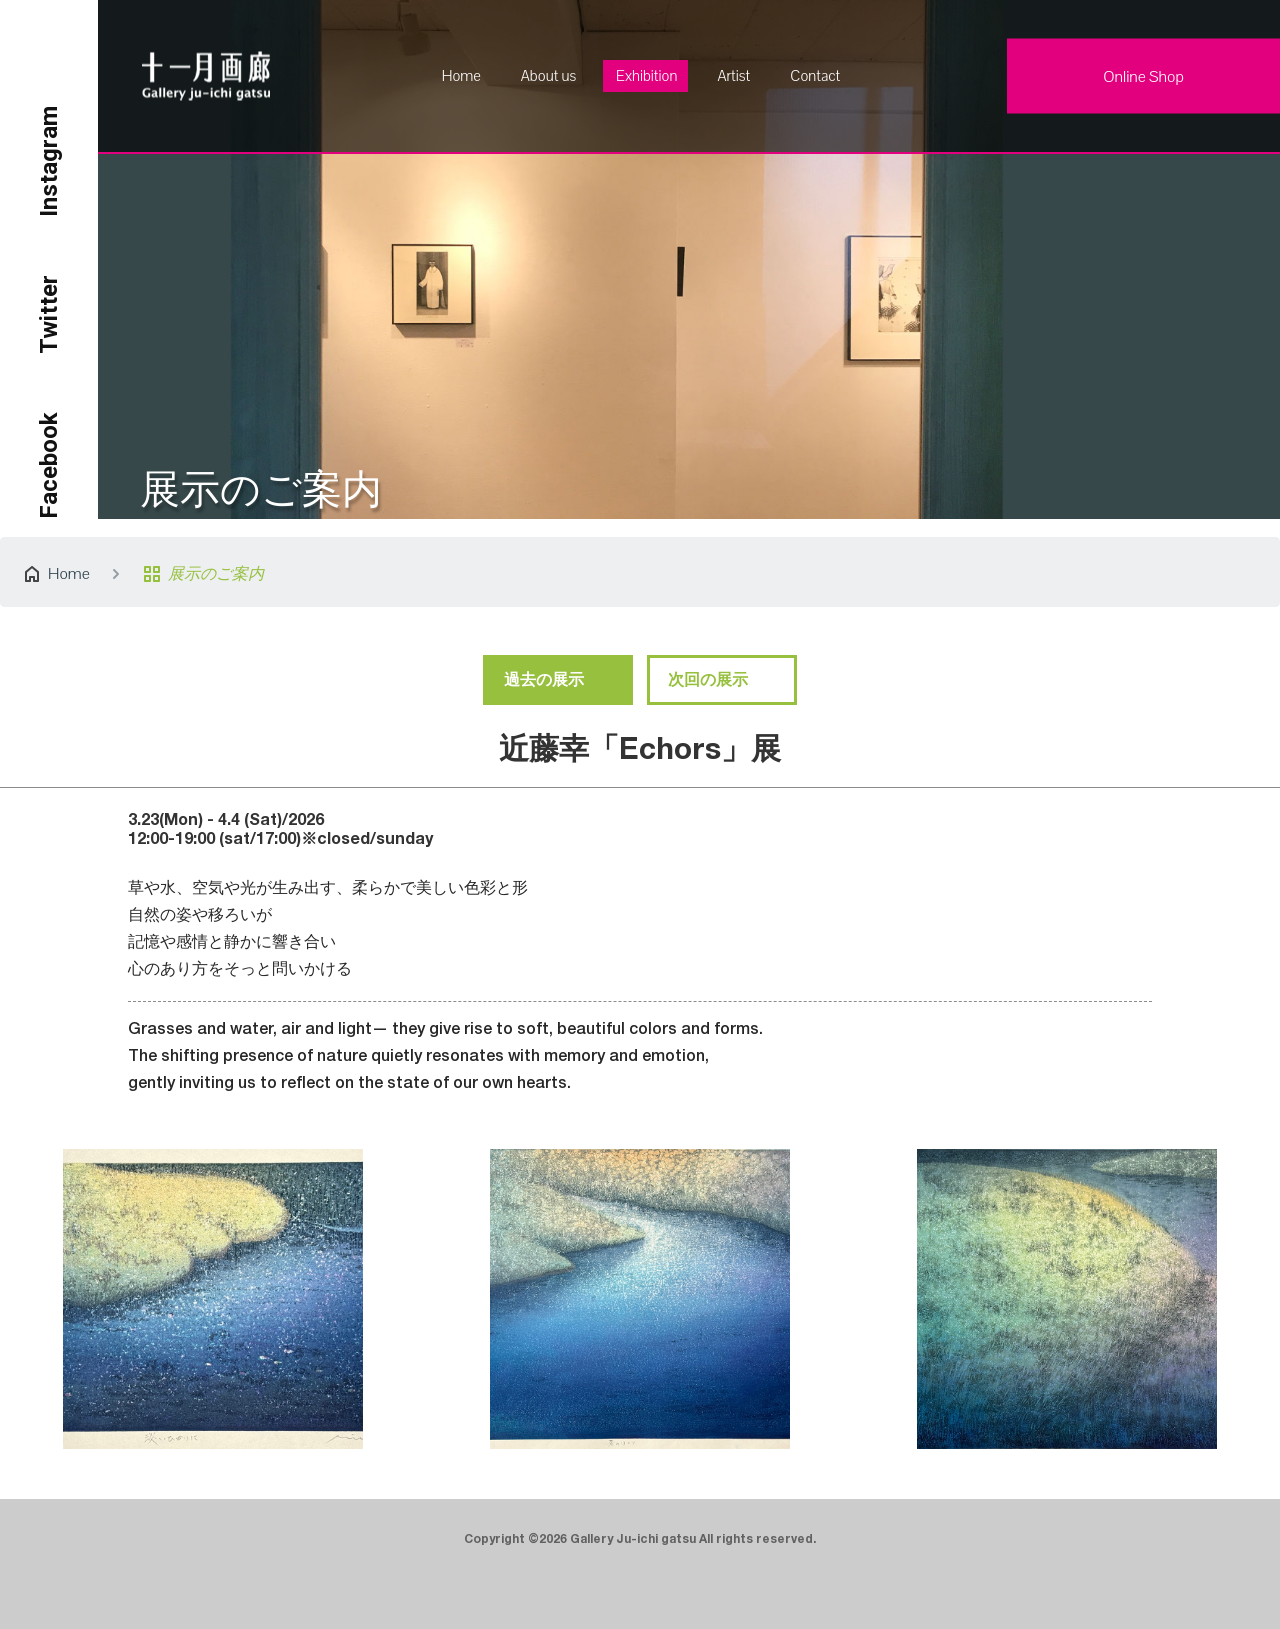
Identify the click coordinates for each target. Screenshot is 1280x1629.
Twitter (49, 314)
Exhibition (646, 75)
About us (548, 75)
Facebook (49, 465)
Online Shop (1143, 76)
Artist (733, 75)
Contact (815, 75)
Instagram (49, 161)
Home (461, 75)
